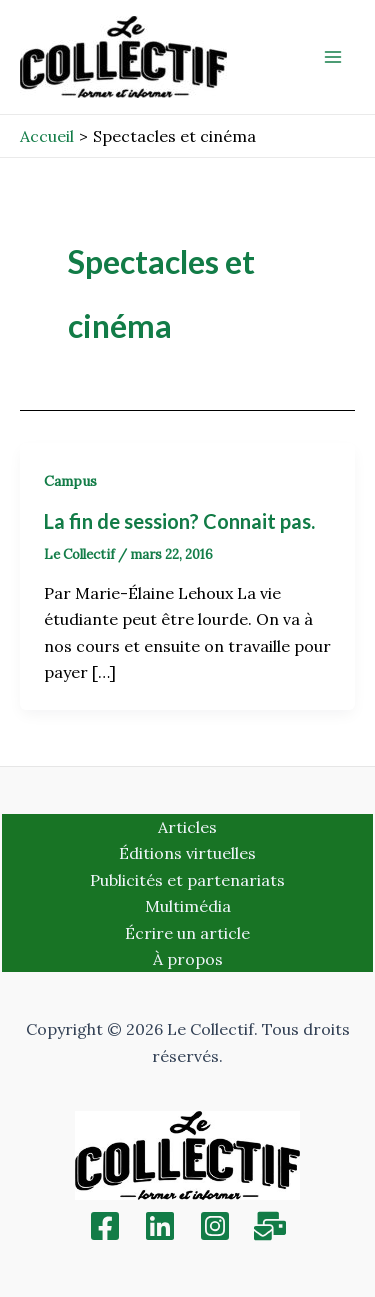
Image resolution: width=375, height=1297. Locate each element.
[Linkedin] (160, 1226)
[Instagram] (215, 1226)
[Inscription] (270, 1226)
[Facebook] (105, 1226)
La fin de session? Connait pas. (179, 521)
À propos (188, 959)
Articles (187, 827)
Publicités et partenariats (187, 880)
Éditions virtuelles (187, 853)
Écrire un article (187, 933)
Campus (70, 481)
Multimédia (188, 906)
